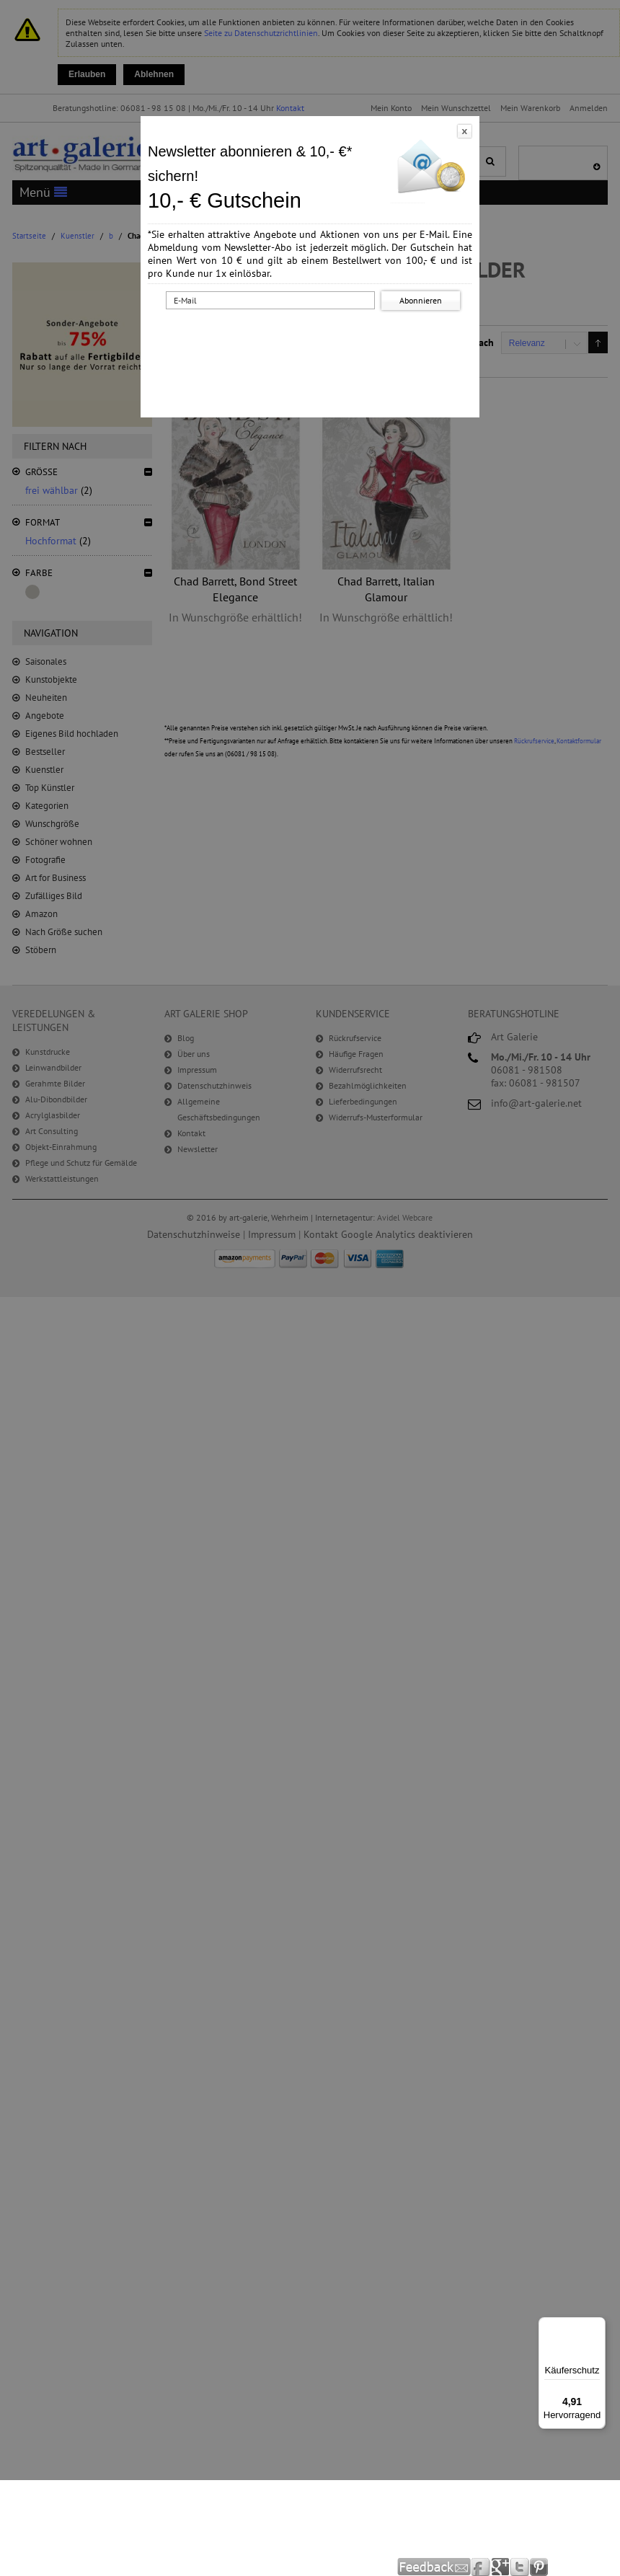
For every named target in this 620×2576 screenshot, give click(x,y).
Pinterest (539, 2567)
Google (500, 2567)
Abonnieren (420, 300)
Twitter (520, 2567)
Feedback (434, 2567)
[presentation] (312, 341)
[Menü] (597, 2325)
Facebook (481, 2567)
